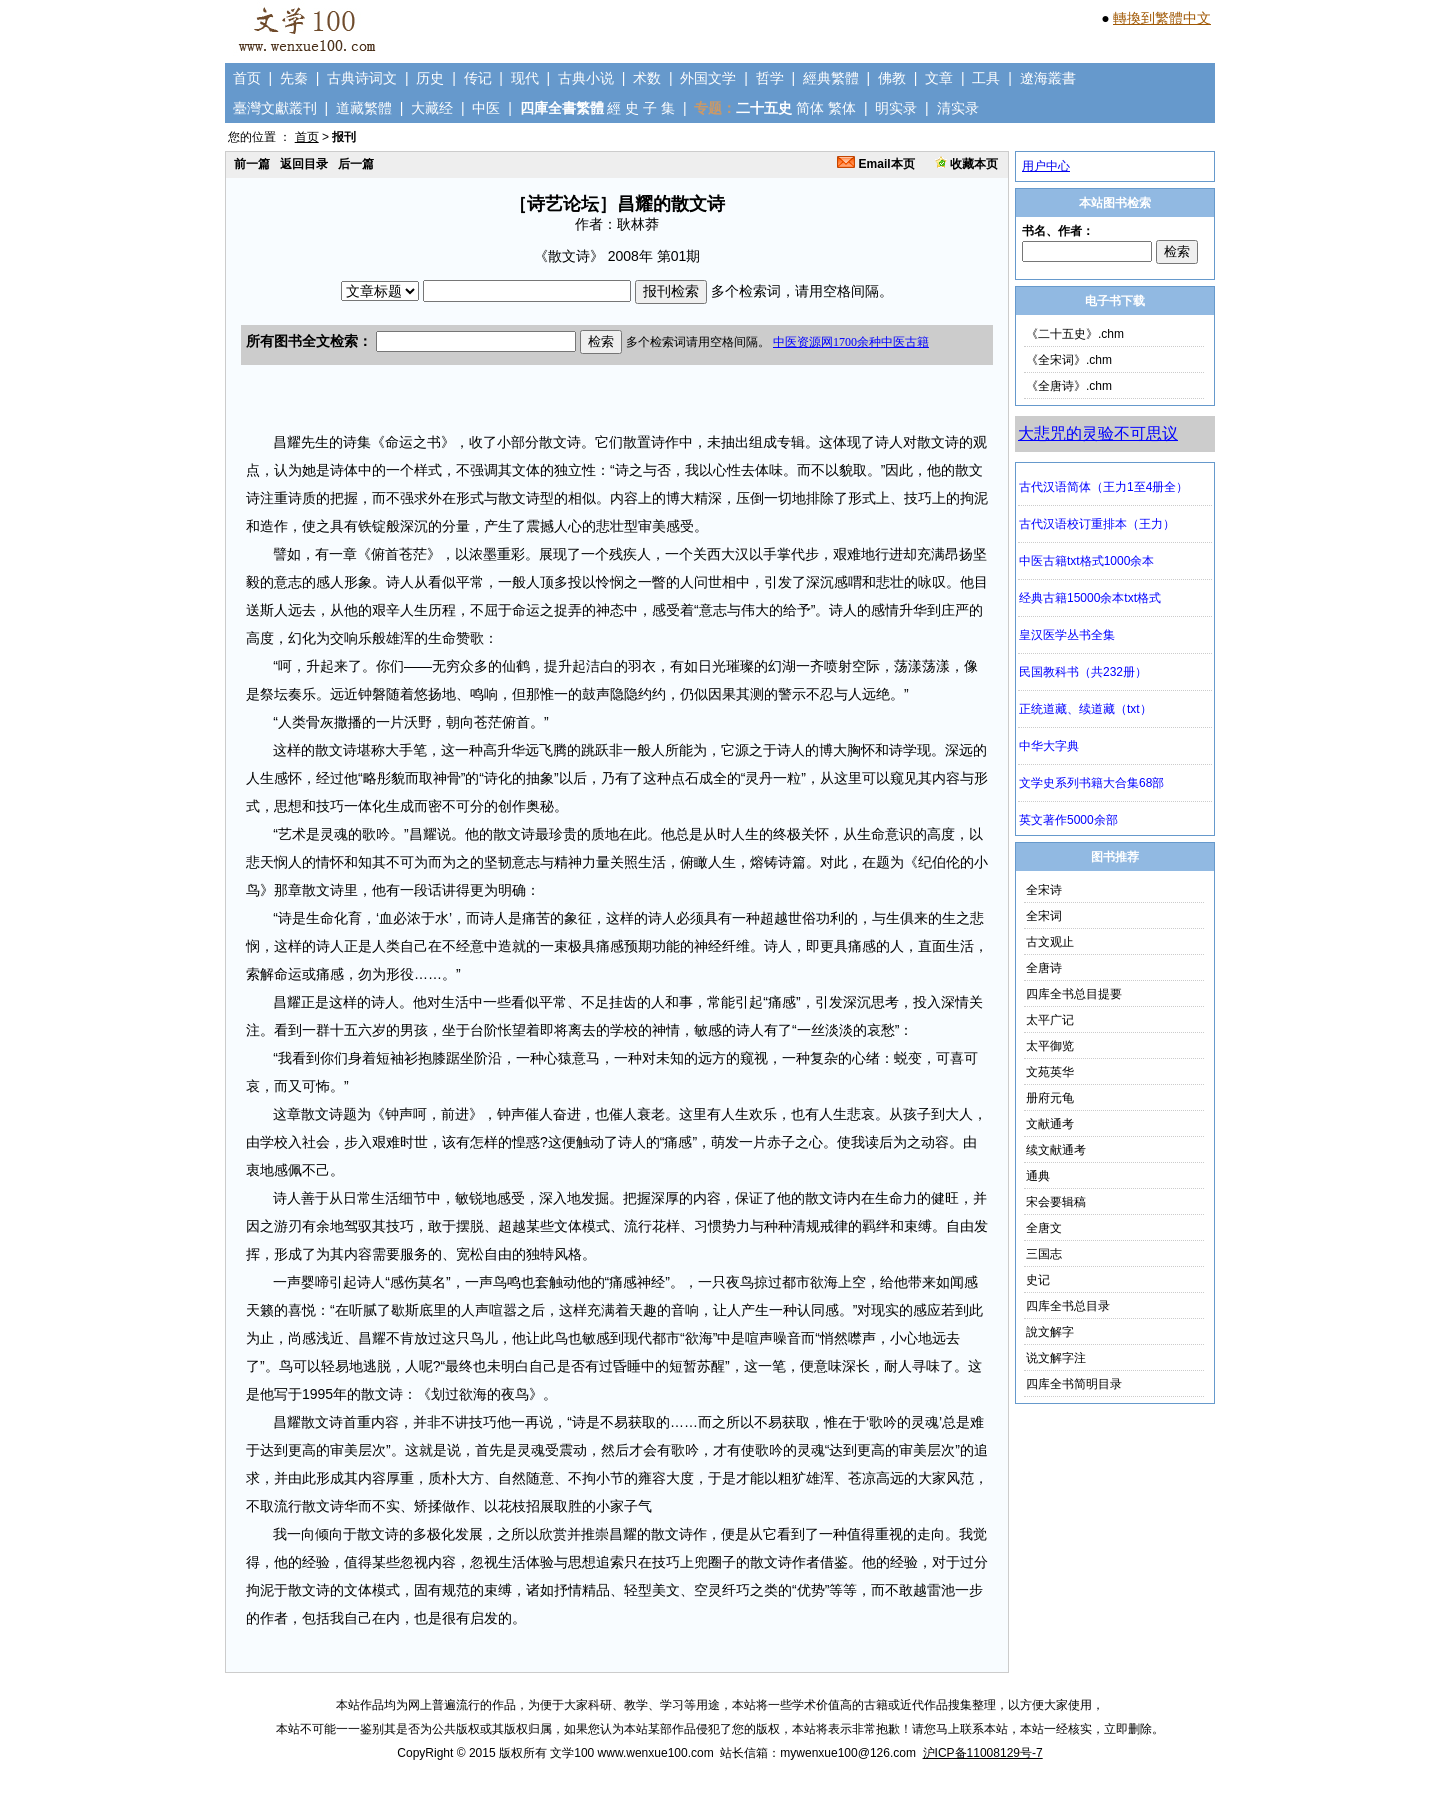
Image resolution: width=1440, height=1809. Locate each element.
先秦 (294, 78)
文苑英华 (1050, 1072)
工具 (986, 78)
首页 (247, 78)
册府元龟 (1050, 1098)
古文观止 (1050, 942)
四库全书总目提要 (1074, 994)
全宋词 (1044, 916)
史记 (1038, 1280)
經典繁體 (831, 78)
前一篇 (252, 164)
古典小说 (586, 78)
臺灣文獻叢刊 (275, 108)
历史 (430, 78)
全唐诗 (1044, 968)
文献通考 (1050, 1124)
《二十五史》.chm (1075, 334)
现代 (525, 78)
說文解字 (1050, 1332)
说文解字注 (1056, 1358)
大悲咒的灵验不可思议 (1098, 433)
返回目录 (304, 164)
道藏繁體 (364, 108)
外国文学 (708, 78)
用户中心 (1046, 166)
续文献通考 (1056, 1150)
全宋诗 (1044, 890)
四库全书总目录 (1068, 1306)
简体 (810, 108)
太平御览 (1050, 1046)
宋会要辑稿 (1056, 1202)
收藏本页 (966, 164)
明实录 (896, 108)
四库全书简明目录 (1074, 1384)
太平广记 (1050, 1020)
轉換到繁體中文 (1162, 18)
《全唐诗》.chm (1069, 386)
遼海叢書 (1048, 78)
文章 (939, 78)
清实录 (958, 108)
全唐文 (1044, 1228)
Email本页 (875, 164)
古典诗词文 (362, 78)
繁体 (842, 108)
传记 (478, 78)
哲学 (770, 78)
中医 (486, 108)
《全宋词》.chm (1069, 360)
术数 (647, 78)
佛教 (892, 78)
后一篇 (356, 164)
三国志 (1044, 1254)
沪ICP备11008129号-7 (983, 1753)
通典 (1038, 1176)
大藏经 (432, 108)
